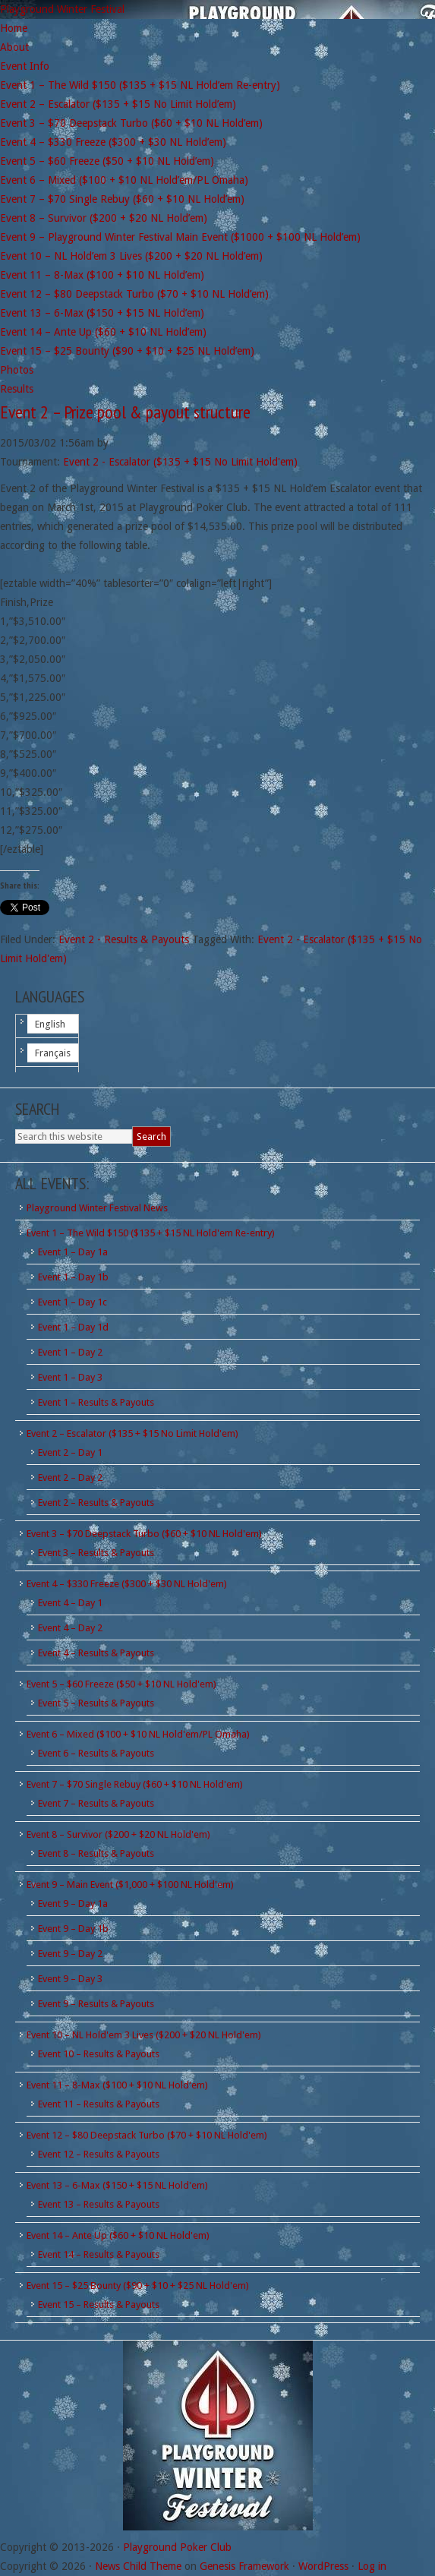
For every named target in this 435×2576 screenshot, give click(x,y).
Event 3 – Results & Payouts (96, 1552)
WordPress (323, 2566)
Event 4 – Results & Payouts (96, 1653)
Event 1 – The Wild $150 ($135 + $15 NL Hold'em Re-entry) (151, 1233)
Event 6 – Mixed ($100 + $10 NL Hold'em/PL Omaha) (138, 1734)
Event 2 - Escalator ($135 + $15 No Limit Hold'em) (180, 462)
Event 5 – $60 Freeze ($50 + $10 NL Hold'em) (121, 1684)
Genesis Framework (244, 2566)
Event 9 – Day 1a (73, 1903)
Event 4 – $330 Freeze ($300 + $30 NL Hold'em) (127, 1583)
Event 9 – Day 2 (70, 1953)
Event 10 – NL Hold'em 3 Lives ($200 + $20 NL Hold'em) (144, 2035)
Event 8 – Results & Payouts (96, 1853)
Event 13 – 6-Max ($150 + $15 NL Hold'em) (117, 2185)
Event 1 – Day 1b (73, 1277)
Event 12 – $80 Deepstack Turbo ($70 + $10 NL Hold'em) (147, 2135)
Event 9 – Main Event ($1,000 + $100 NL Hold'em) (130, 1884)
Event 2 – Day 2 (70, 1477)
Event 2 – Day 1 (70, 1452)
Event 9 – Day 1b (73, 1928)
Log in (372, 2566)
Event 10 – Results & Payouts (98, 2054)
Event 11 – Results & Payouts (98, 2104)
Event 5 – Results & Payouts (96, 1703)
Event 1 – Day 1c (72, 1302)
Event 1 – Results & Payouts (96, 1402)
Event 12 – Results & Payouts (98, 2154)
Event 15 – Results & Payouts (98, 2304)
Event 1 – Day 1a (73, 1252)
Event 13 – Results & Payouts (98, 2204)
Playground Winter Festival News (97, 1208)
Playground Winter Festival (62, 9)
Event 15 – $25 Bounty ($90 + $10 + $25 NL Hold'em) (138, 2285)
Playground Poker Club (177, 2547)
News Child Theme (138, 2566)
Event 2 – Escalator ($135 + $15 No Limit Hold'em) (132, 1433)
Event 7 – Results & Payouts (96, 1803)
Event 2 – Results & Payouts (96, 1502)
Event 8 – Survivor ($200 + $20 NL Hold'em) (118, 1834)
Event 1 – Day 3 (70, 1377)
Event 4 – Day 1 (70, 1602)
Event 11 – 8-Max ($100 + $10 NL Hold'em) (117, 2085)
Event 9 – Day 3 (70, 1978)
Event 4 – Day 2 (70, 1628)
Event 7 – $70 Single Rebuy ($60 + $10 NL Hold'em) (135, 1784)
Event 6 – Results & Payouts (96, 1753)
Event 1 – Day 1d (73, 1327)
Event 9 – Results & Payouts (96, 2003)
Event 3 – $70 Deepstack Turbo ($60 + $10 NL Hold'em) (144, 1533)
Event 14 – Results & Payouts (98, 2254)
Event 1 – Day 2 (70, 1352)
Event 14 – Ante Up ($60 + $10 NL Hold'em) (118, 2235)
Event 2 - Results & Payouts (123, 939)
